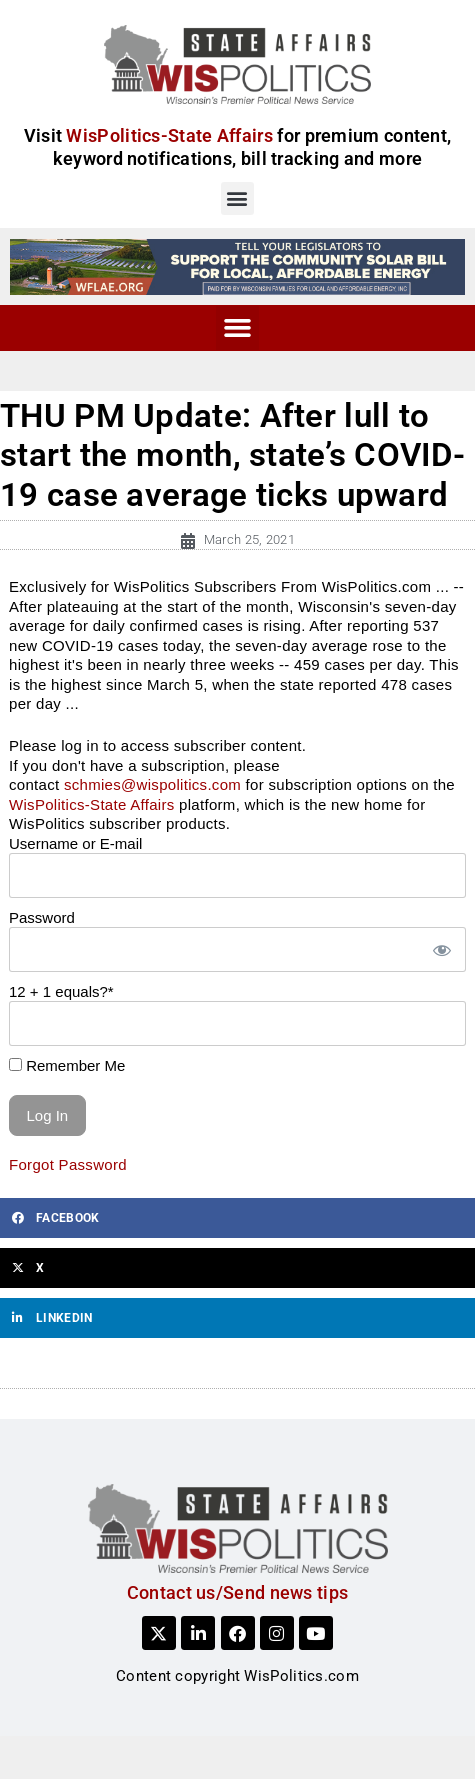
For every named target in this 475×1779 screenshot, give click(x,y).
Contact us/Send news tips (238, 1592)
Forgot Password (68, 1164)
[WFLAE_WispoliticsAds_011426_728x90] (237, 266)
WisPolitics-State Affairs (92, 804)
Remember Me (67, 1065)
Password (42, 917)
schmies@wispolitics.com (152, 784)
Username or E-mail (75, 843)
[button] (237, 198)
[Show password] (441, 949)
